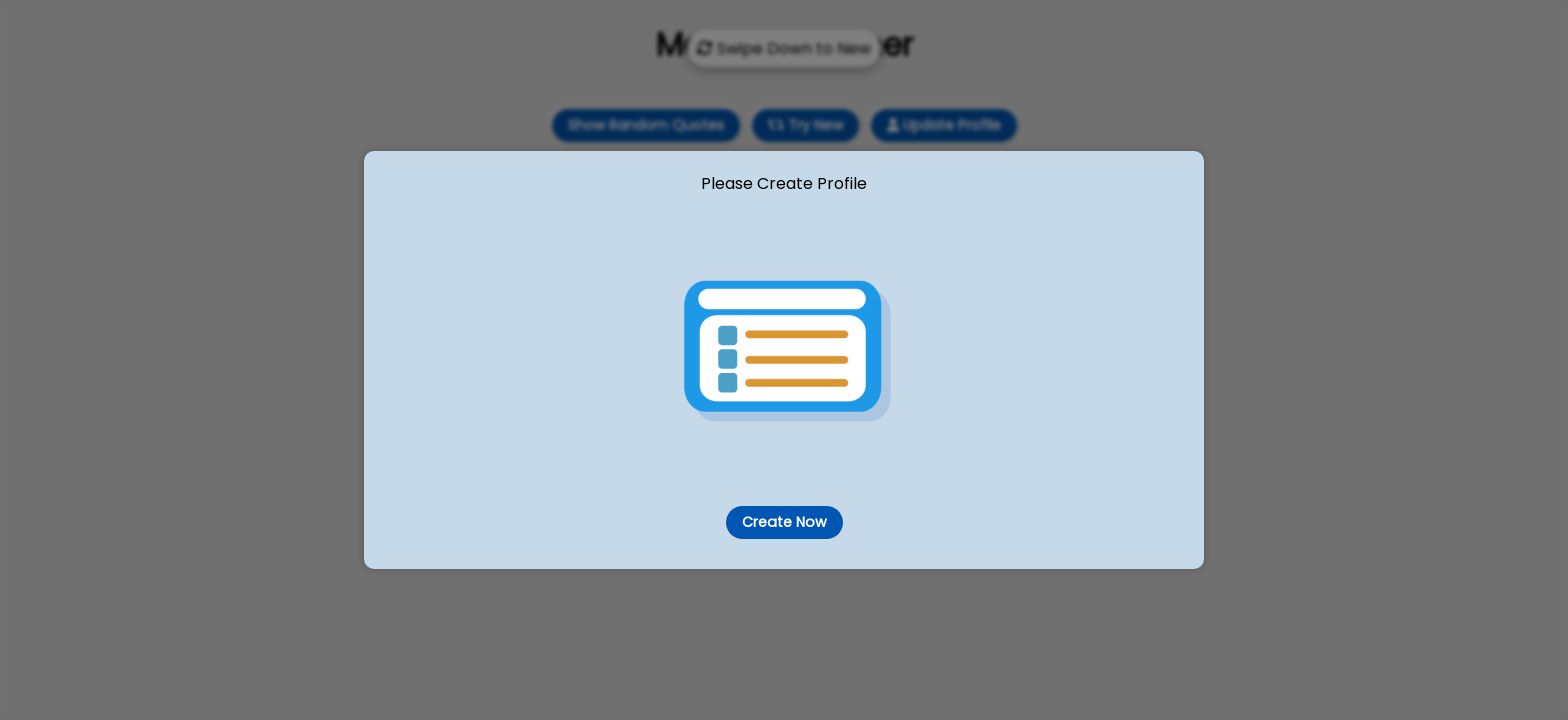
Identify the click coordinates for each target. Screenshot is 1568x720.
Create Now (784, 522)
